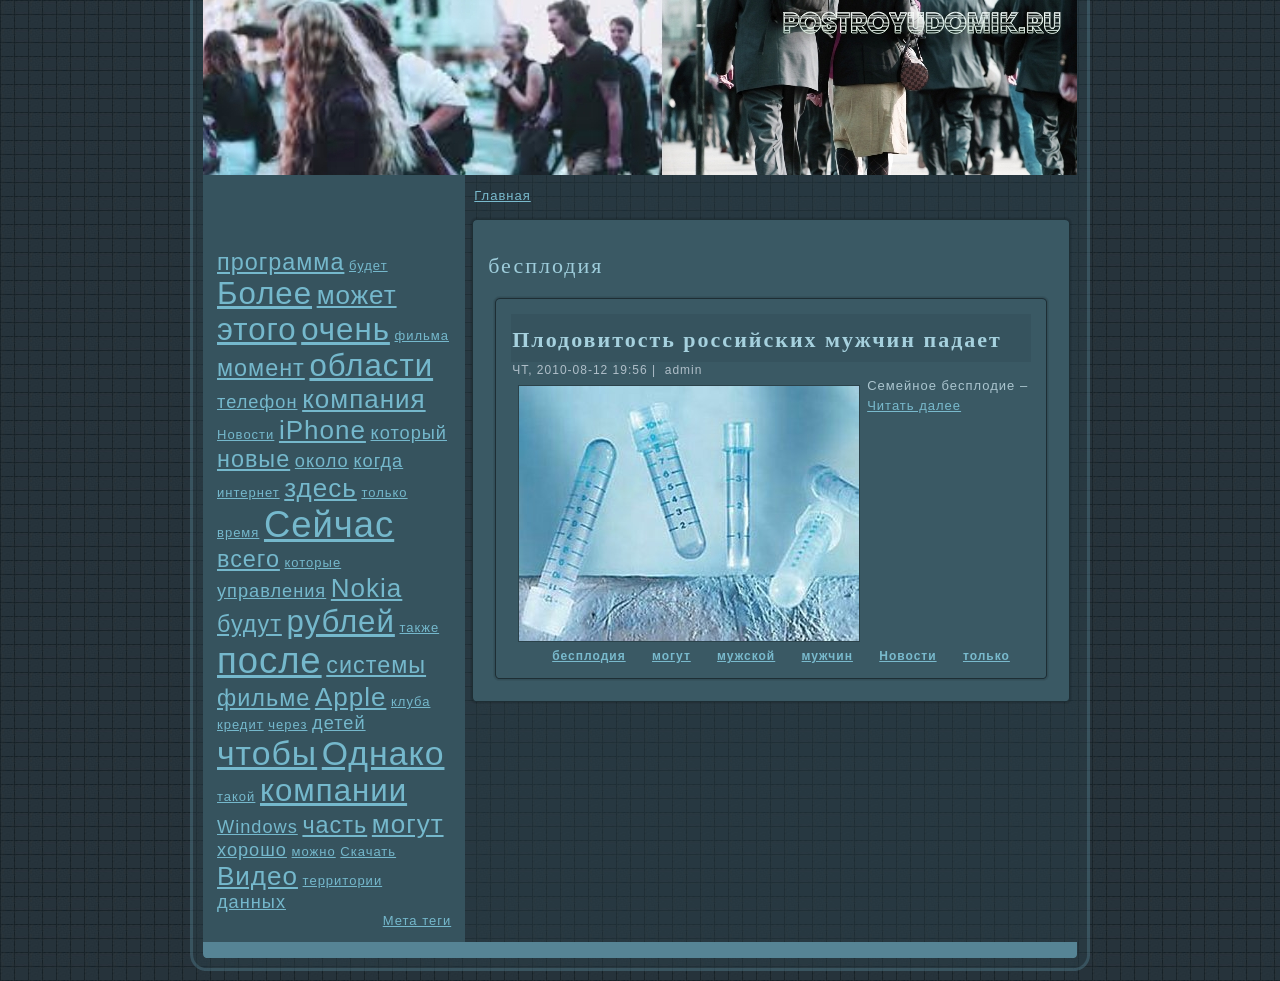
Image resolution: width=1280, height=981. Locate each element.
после (269, 660)
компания (364, 399)
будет (368, 265)
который (409, 433)
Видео (257, 876)
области (371, 365)
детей (339, 723)
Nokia (366, 588)
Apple (351, 697)
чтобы (267, 753)
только (384, 492)
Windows (257, 827)
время (238, 532)
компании (333, 790)
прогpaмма (280, 262)
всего (248, 559)
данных (251, 902)
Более (264, 293)
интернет (248, 492)
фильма (422, 335)
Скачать (368, 851)
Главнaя (502, 195)
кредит (240, 724)
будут (249, 624)
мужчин (827, 656)
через (287, 724)
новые (253, 459)
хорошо (252, 850)
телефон (257, 402)
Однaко (383, 753)
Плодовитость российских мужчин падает (757, 339)
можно (314, 851)
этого (257, 329)
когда (378, 461)
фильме (263, 698)
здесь (320, 488)
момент (261, 368)
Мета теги (417, 920)
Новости (245, 434)
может (357, 295)
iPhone (322, 430)
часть (334, 825)
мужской (746, 656)
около (322, 461)
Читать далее (914, 405)
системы (376, 665)
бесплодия (588, 656)
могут (408, 824)
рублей (340, 621)
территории (343, 880)
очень (345, 329)
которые (313, 562)
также (419, 627)
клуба (410, 701)
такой (236, 796)
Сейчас (329, 524)
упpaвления (271, 591)
